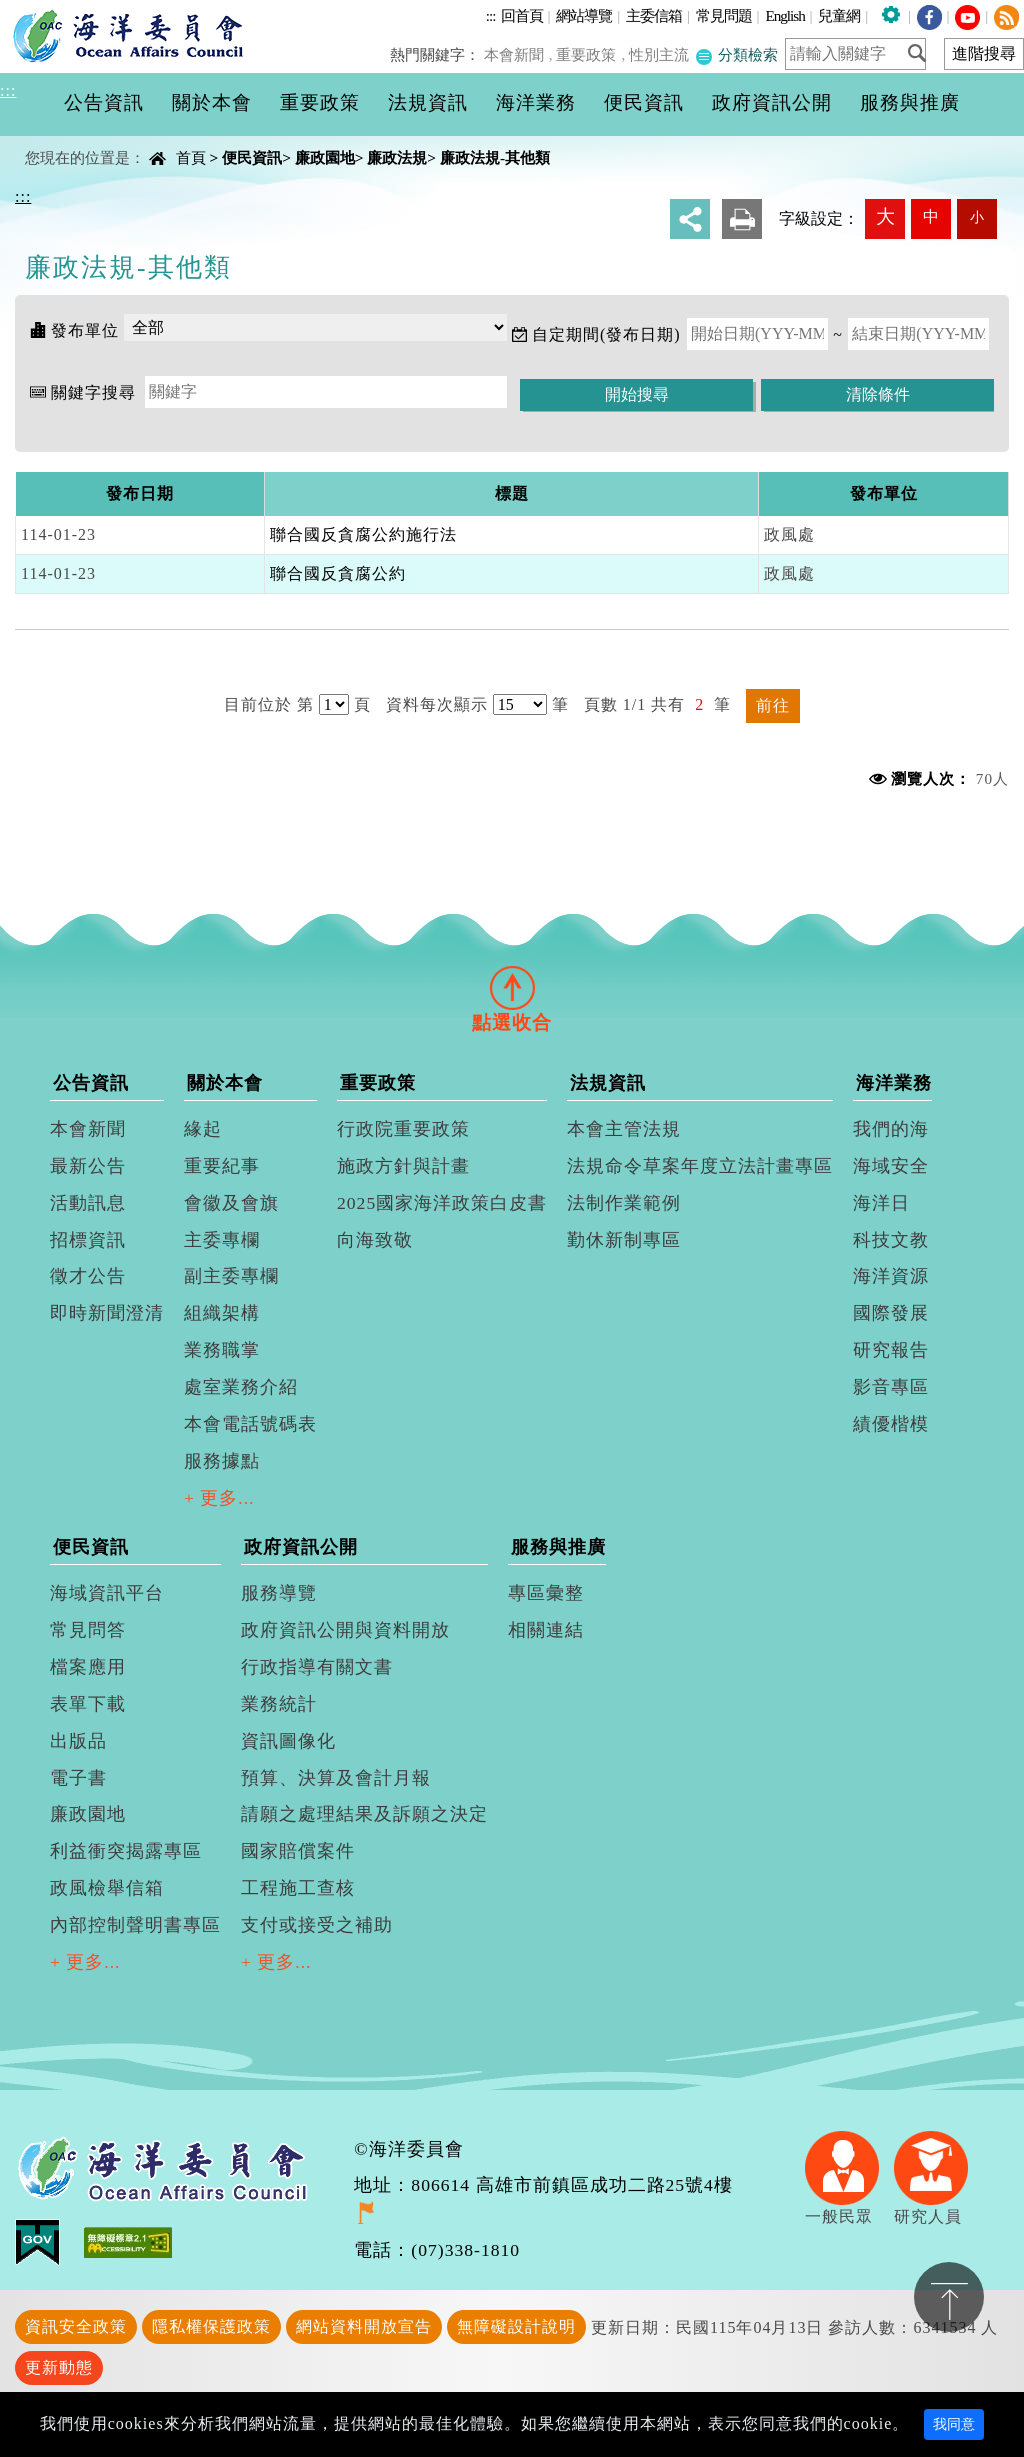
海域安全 (891, 1166)
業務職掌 (222, 1350)
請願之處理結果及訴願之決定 (364, 1814)
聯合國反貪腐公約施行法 (363, 534)
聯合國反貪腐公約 (338, 573)
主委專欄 (222, 1240)
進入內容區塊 (51, 11)
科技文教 (891, 1240)
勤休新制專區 (624, 1240)
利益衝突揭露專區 (126, 1851)
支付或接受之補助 (317, 1925)
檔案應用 (88, 1667)
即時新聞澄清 (107, 1313)
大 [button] (885, 216)
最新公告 (88, 1166)
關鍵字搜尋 (93, 392)
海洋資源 (891, 1276)
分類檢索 (737, 54)
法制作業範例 (624, 1203)
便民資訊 (252, 157)
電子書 (78, 1778)
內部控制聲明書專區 (135, 1925)
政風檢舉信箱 (107, 1888)
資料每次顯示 (437, 704)
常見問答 (88, 1630)
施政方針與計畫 (403, 1166)
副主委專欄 (231, 1276)
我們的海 (891, 1129)
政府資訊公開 (301, 1547)
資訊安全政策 (76, 2326)
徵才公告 (88, 1276)
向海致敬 (375, 1240)
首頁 (191, 157)
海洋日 (881, 1203)
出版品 (78, 1741)
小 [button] (977, 217)
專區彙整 (546, 1593)
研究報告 (891, 1350)
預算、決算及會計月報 (336, 1778)
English (784, 15)
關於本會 (225, 1083)
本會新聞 (519, 54)
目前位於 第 (269, 704)
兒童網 (839, 15)
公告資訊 (91, 1083)
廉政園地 (325, 157)
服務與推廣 (558, 1547)
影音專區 (891, 1387)
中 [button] (931, 216)
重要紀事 (222, 1166)
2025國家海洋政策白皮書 (442, 1203)
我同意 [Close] (954, 2424)
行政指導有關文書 (317, 1667)
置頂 (949, 2297)
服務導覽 (279, 1593)
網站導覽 (584, 15)
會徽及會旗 (231, 1203)
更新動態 (59, 2367)
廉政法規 (397, 157)
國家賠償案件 (298, 1851)
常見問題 (724, 15)
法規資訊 (608, 1083)
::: (491, 15)
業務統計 (279, 1704)
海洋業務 (894, 1083)
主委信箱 (654, 15)
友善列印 (742, 219)
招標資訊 (88, 1240)
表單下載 (88, 1704)
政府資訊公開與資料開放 (345, 1630)
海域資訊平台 (107, 1593)
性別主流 (661, 54)
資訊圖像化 (288, 1741)
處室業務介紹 (241, 1387)
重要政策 (590, 54)
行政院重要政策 (403, 1129)
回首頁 (522, 15)
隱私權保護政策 (211, 2326)
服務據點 (222, 1461)
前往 (773, 705)
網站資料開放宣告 (364, 2326)
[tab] (512, 987)
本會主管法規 (624, 1129)
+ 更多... (219, 1498)
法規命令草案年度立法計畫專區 (700, 1166)
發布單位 (85, 330)
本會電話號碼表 (250, 1424)
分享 (690, 219)
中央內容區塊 (66, 140)
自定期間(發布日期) (606, 334)
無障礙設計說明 (516, 2326)
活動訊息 (88, 1203)
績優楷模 (891, 1424)
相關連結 (546, 1630)
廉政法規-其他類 (495, 157)
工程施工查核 (298, 1888)
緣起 (203, 1129)
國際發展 (891, 1313)
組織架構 (222, 1313)
